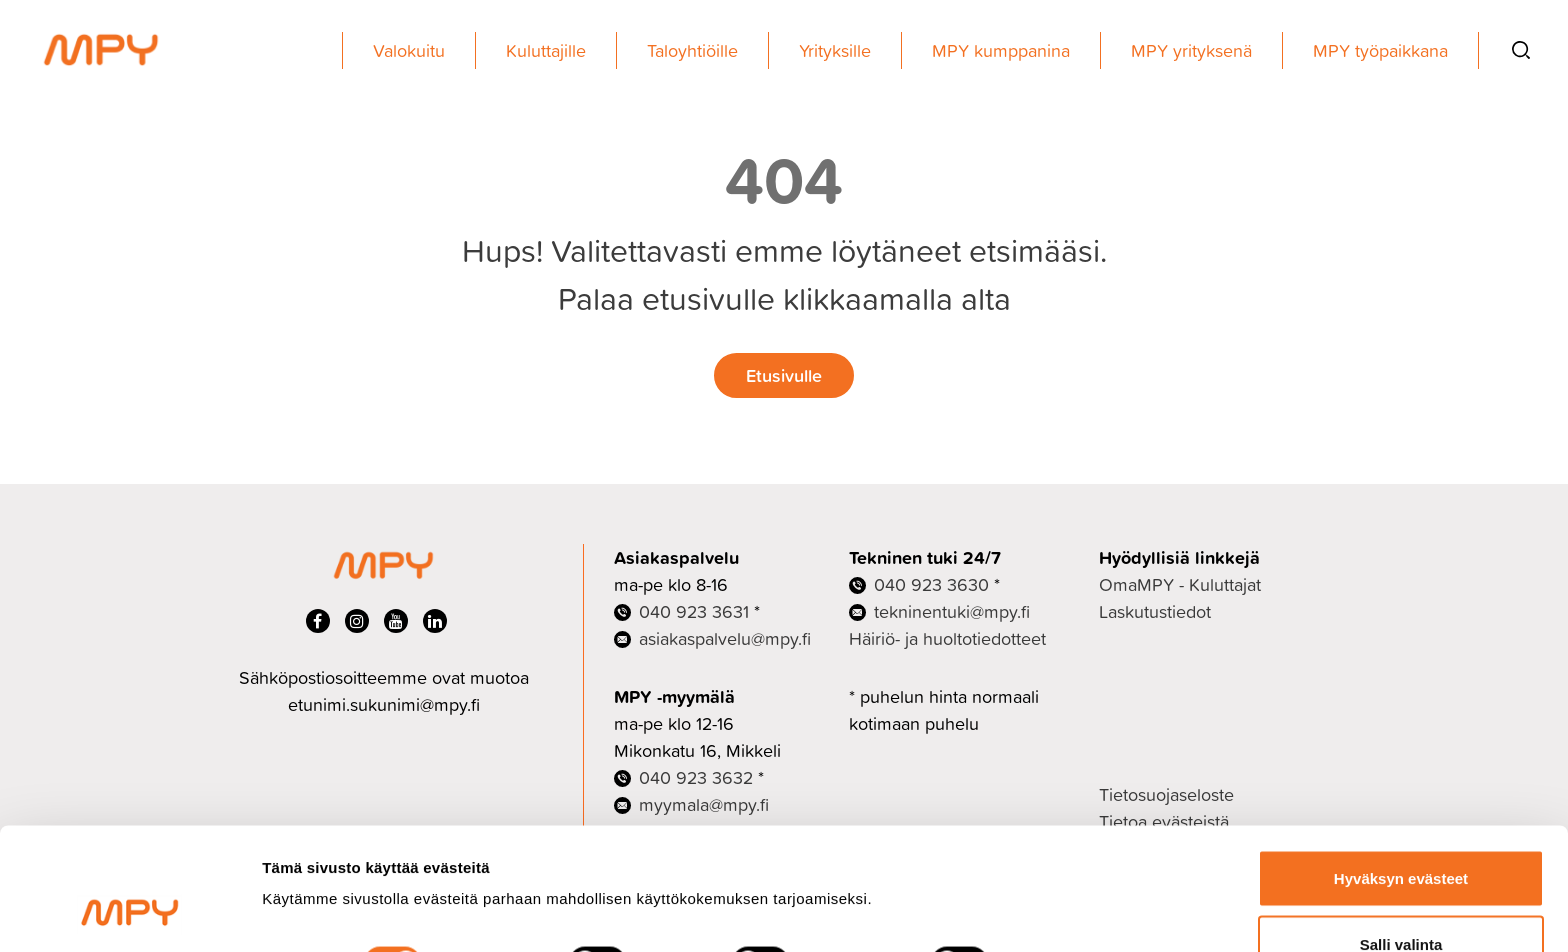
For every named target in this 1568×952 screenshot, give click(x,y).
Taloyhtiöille (692, 50)
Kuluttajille (546, 50)
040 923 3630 (931, 584)
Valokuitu (409, 50)
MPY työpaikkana (1380, 50)
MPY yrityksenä (1191, 50)
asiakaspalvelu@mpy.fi (725, 638)
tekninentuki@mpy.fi (952, 611)
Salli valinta (1401, 833)
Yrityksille (835, 50)
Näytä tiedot (1069, 852)
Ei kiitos (1401, 898)
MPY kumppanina (1001, 50)
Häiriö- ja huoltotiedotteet (947, 638)
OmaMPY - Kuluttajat (1180, 584)
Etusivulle (784, 375)
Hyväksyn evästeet (1401, 767)
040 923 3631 (694, 611)
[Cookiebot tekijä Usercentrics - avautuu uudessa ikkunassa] (129, 913)
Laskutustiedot (1155, 611)
